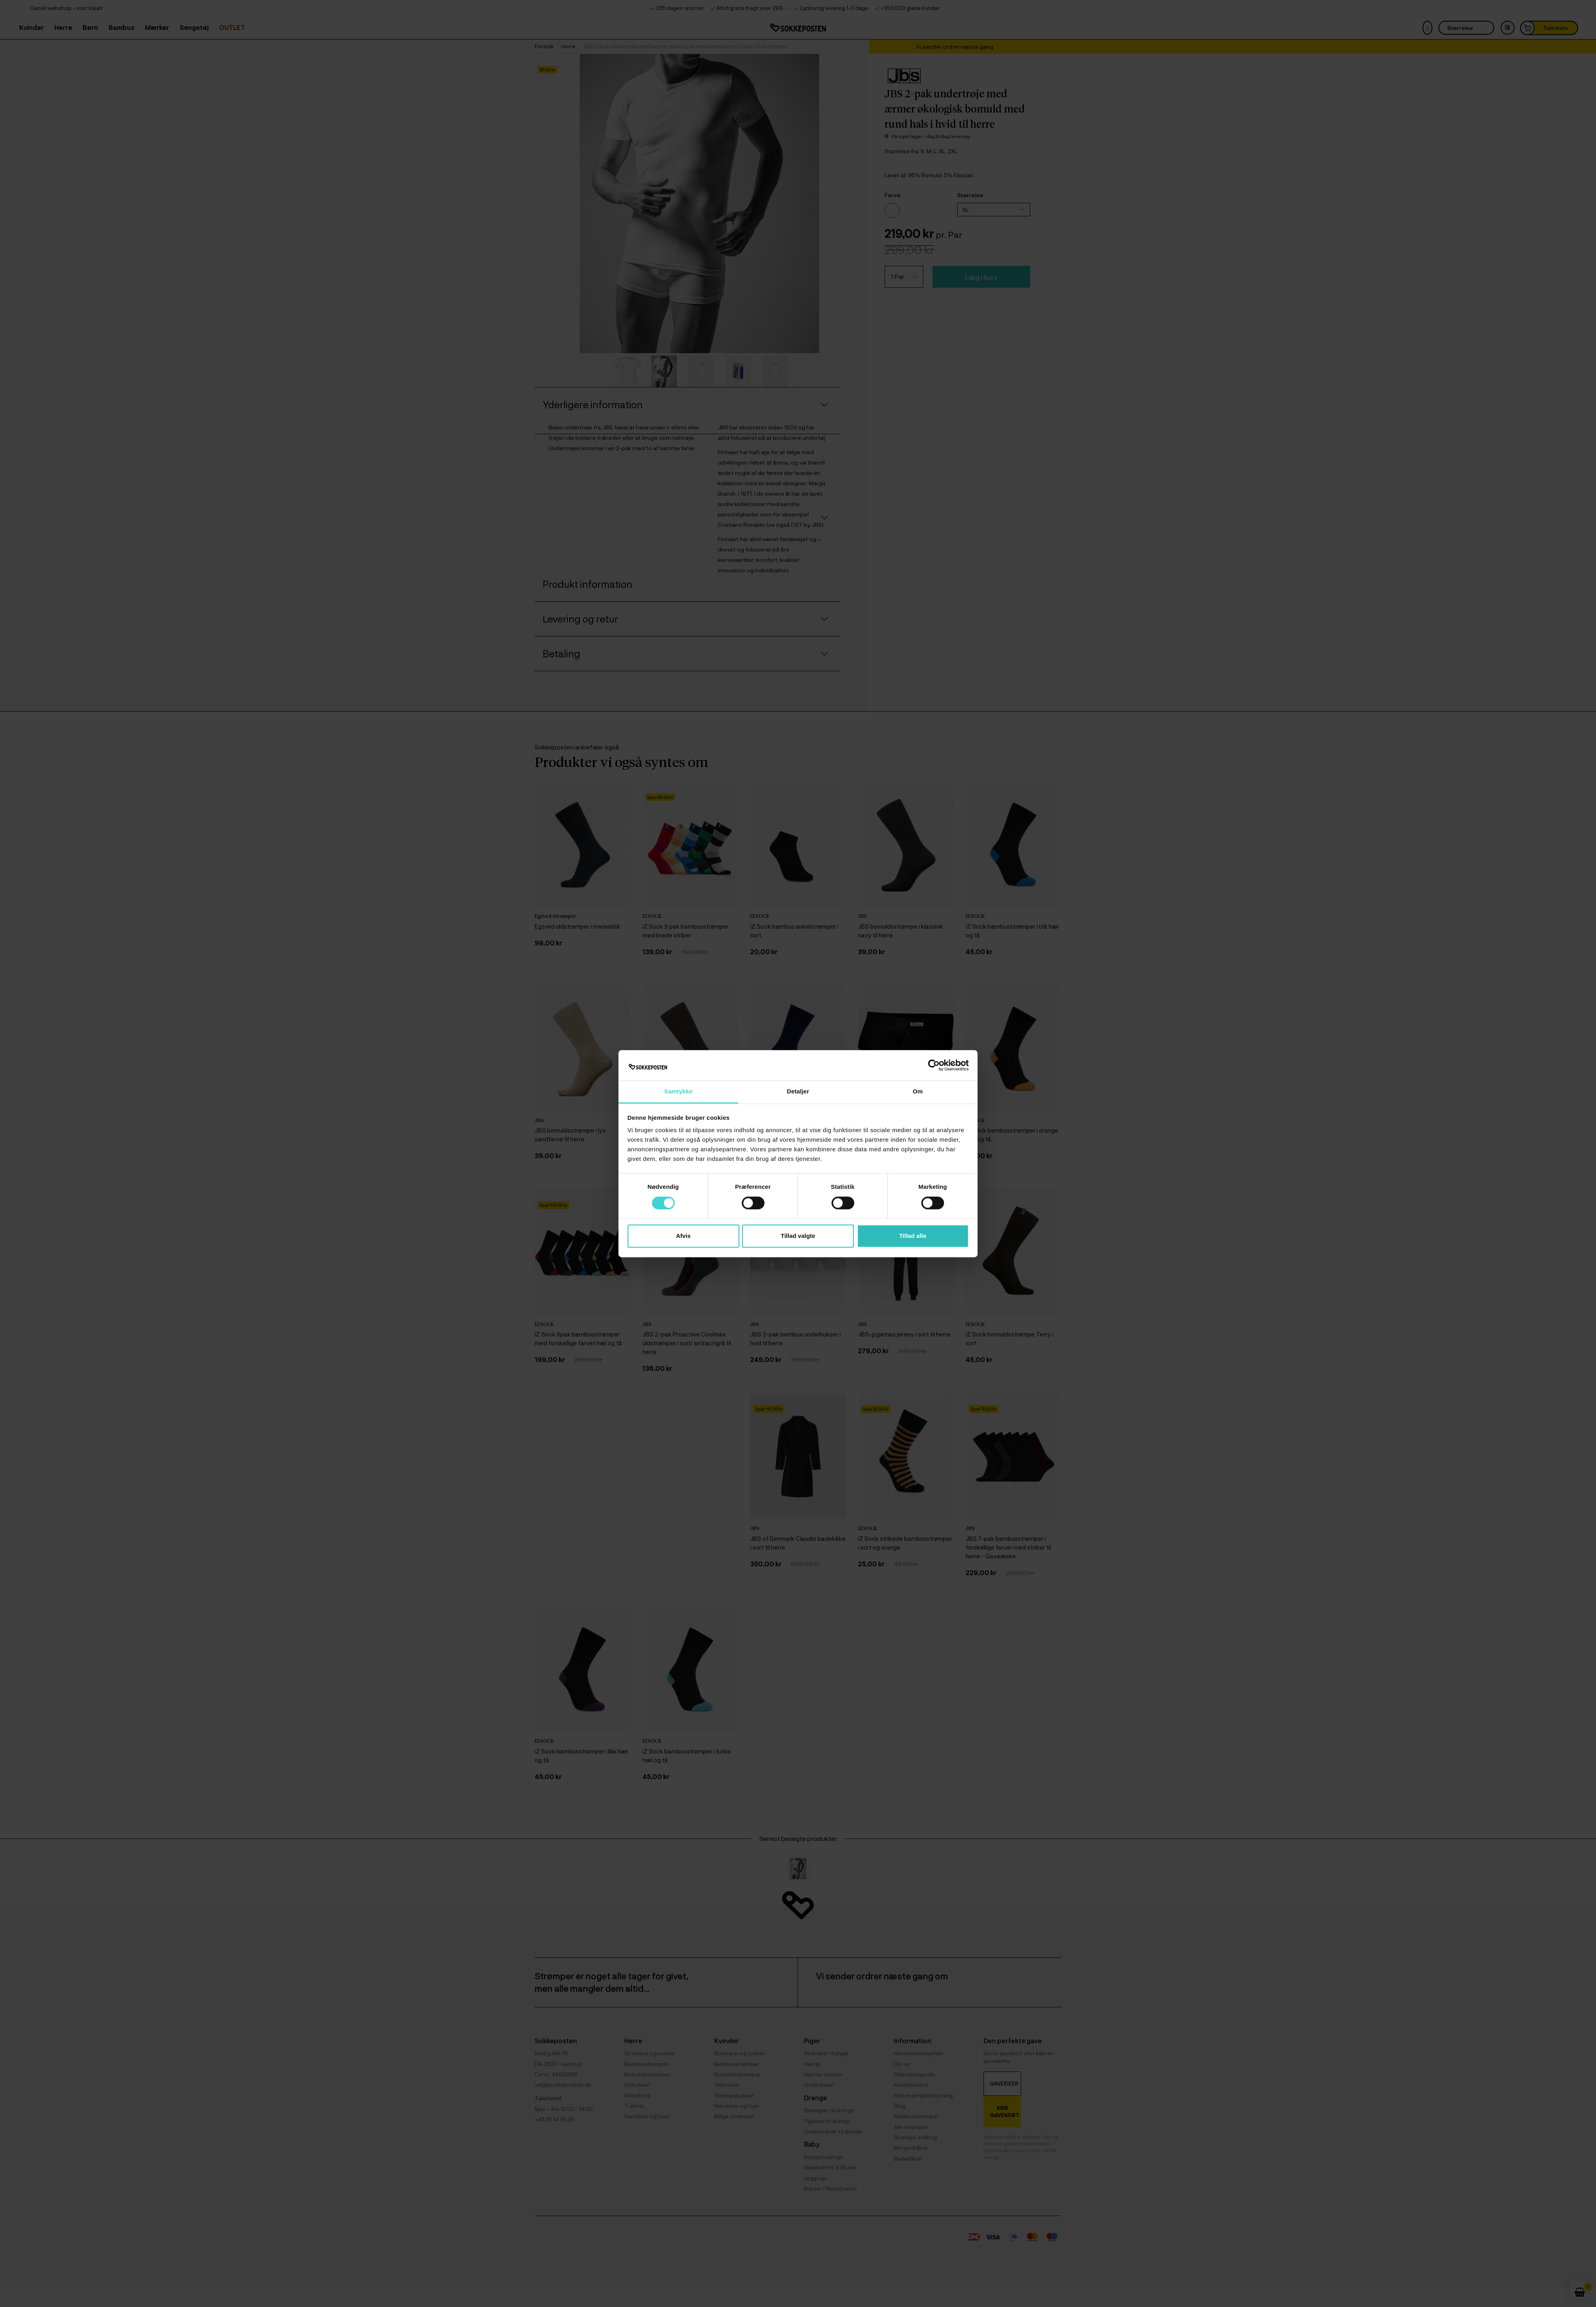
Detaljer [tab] (798, 1091)
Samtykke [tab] (678, 1091)
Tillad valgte (798, 1236)
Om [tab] (917, 1091)
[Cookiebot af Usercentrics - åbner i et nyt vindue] (934, 1065)
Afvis (683, 1236)
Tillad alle (912, 1236)
